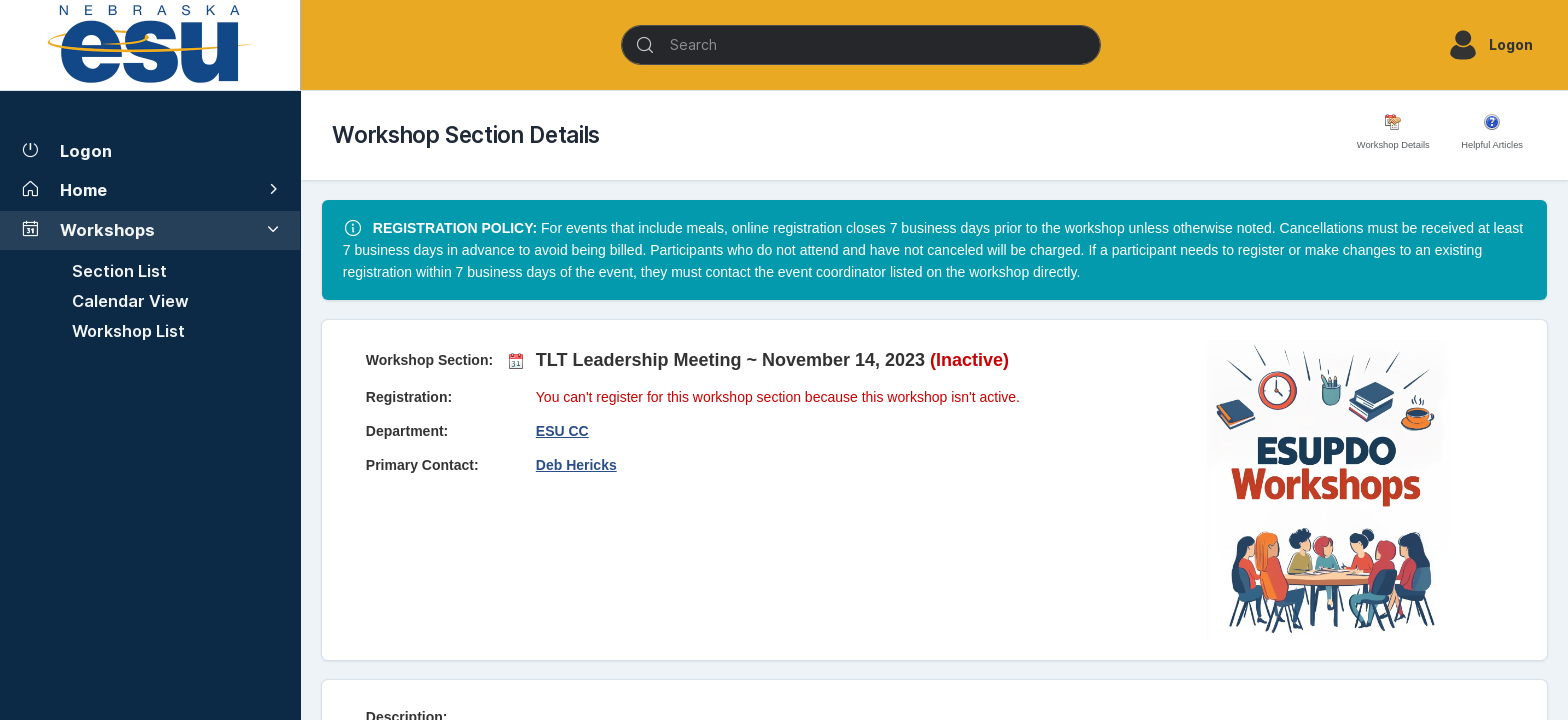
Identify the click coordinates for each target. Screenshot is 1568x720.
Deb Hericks (576, 465)
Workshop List (128, 331)
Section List (119, 271)
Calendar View (130, 301)
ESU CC (562, 431)
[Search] (861, 45)
